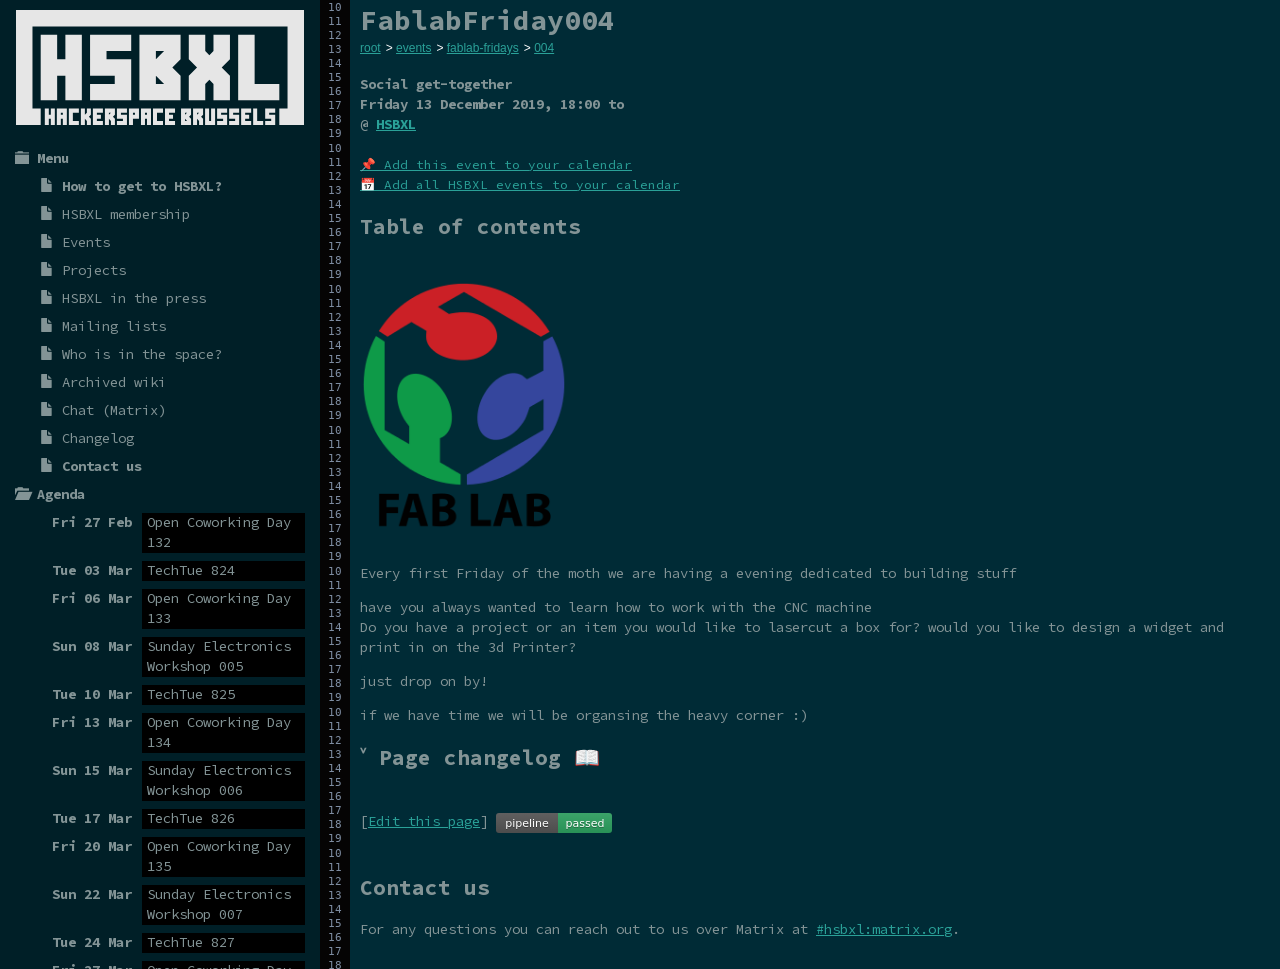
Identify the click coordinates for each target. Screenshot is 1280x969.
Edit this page (424, 821)
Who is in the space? (142, 354)
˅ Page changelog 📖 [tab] (480, 757)
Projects (94, 270)
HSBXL (396, 124)
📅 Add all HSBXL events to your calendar (520, 184)
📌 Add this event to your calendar (496, 164)
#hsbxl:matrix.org (884, 929)
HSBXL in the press (134, 298)
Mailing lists (114, 326)
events (413, 48)
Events (86, 242)
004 (544, 48)
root (370, 48)
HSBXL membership (126, 214)
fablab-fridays (483, 48)
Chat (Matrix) (114, 410)
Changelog (98, 438)
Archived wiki (114, 382)
